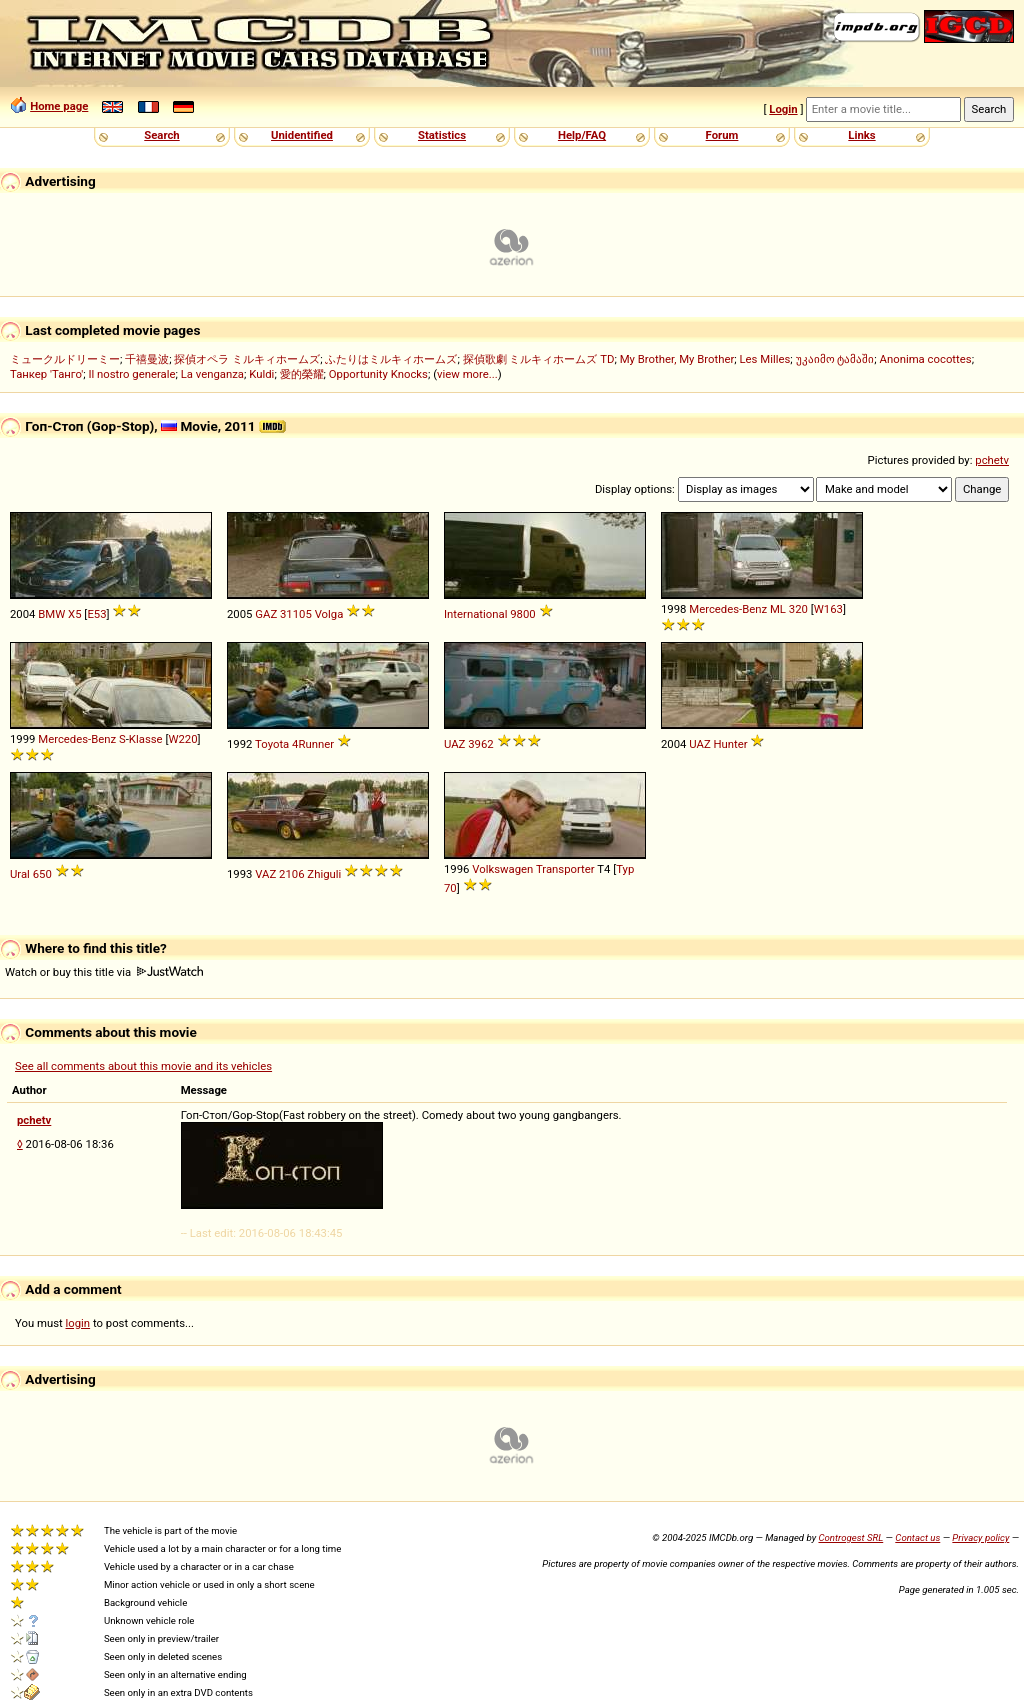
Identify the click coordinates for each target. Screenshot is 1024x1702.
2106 (291, 874)
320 (798, 609)
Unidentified (302, 135)
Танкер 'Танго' (46, 374)
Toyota (272, 744)
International (475, 614)
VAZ (265, 874)
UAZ (454, 744)
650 (42, 874)
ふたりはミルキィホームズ (391, 359)
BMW (51, 614)
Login (783, 109)
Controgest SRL (850, 1537)
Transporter (565, 869)
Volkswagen (502, 869)
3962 (480, 744)
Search (161, 135)
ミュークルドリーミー (65, 359)
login (78, 1323)
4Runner (313, 744)
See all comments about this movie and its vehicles (143, 1066)
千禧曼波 (147, 359)
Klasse (146, 739)
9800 (522, 614)
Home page (59, 106)
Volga (329, 614)
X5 (74, 614)
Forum (722, 135)
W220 (182, 739)
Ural (20, 874)
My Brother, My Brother (677, 359)
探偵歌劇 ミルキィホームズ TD (539, 359)
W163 (828, 609)
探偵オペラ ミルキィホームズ (247, 359)
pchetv (992, 460)
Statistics (442, 135)
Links (861, 135)
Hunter (731, 744)
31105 (296, 614)
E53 (96, 614)
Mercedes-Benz (728, 609)
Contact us (917, 1537)
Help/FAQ (582, 135)
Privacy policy (980, 1537)
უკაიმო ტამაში (835, 359)
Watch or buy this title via (104, 972)
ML (778, 609)
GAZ (266, 614)
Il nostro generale (131, 374)
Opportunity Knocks (378, 374)
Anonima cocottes (926, 359)
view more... (467, 374)
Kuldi (261, 374)
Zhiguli (324, 874)
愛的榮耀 (302, 374)
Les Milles (765, 359)
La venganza (212, 374)
